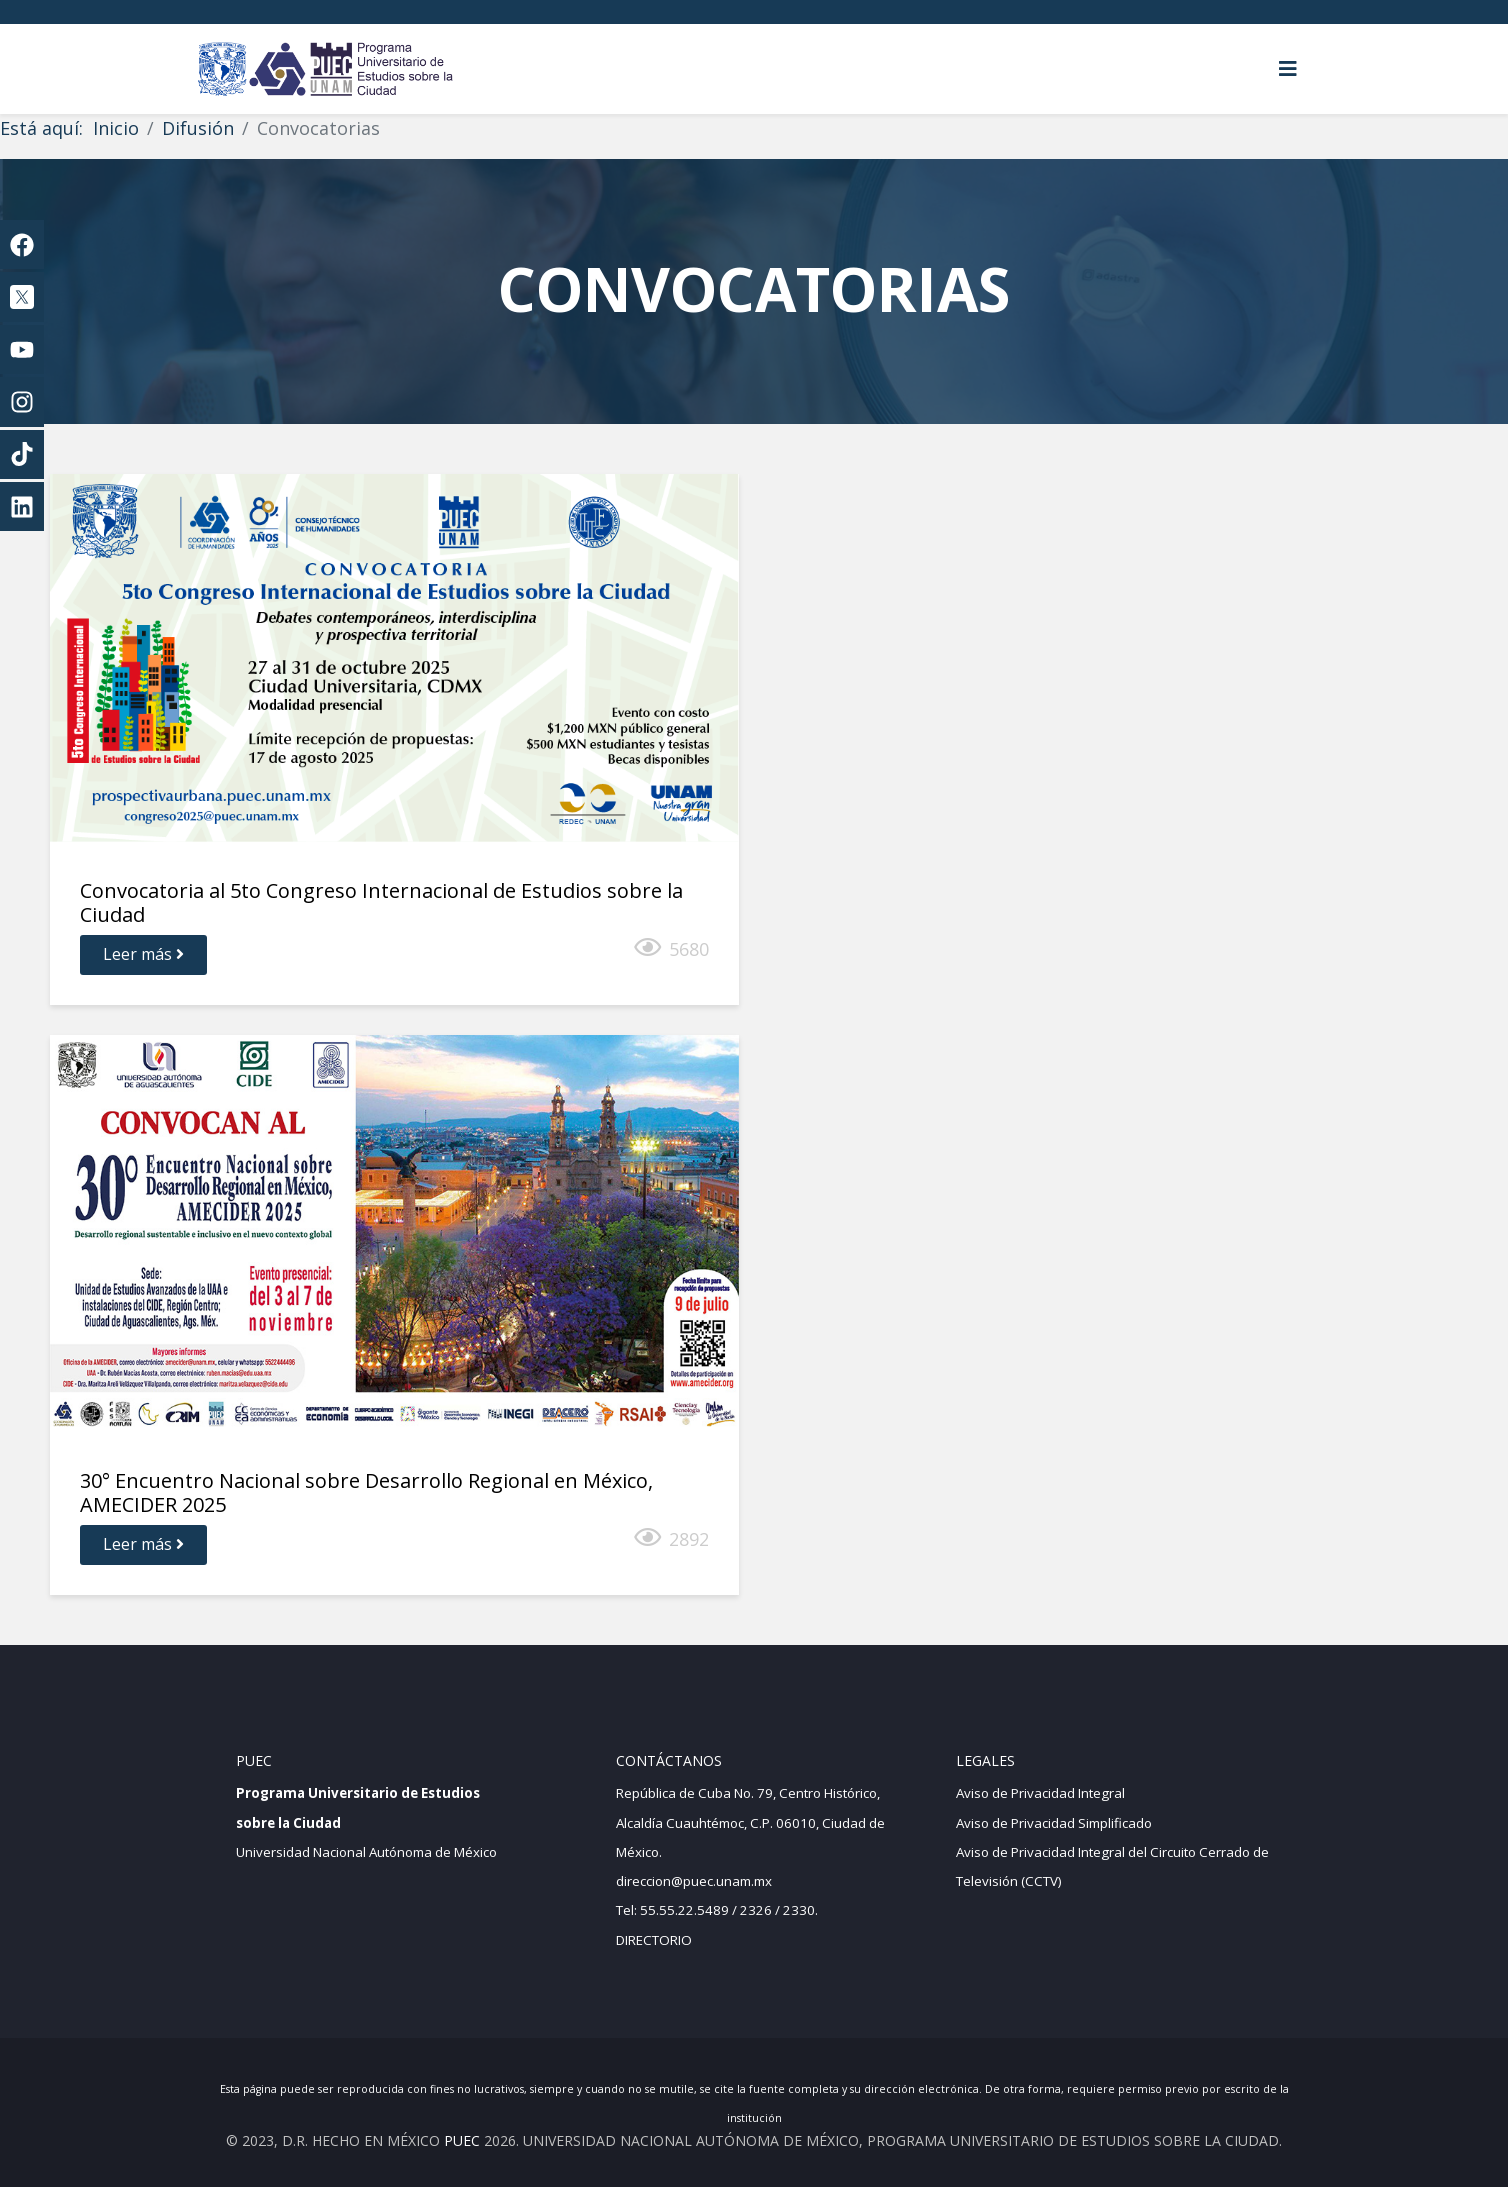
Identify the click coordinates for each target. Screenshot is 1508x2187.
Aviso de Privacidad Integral (1040, 1793)
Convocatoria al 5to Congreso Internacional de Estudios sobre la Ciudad (381, 902)
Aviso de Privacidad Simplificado (1054, 1823)
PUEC (462, 2140)
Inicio (116, 128)
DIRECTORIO (654, 1940)
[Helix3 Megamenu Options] (1288, 69)
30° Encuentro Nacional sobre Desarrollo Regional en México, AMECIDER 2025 (366, 1492)
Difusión (198, 128)
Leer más (143, 954)
